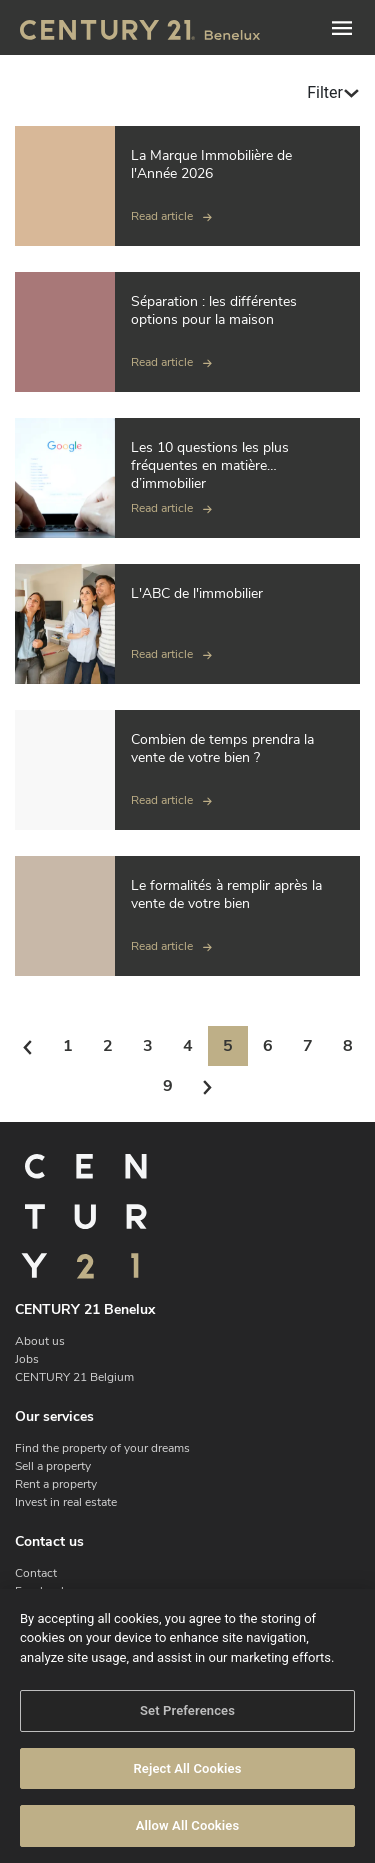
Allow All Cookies (188, 1825)
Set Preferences (187, 1710)
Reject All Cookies (187, 1768)
